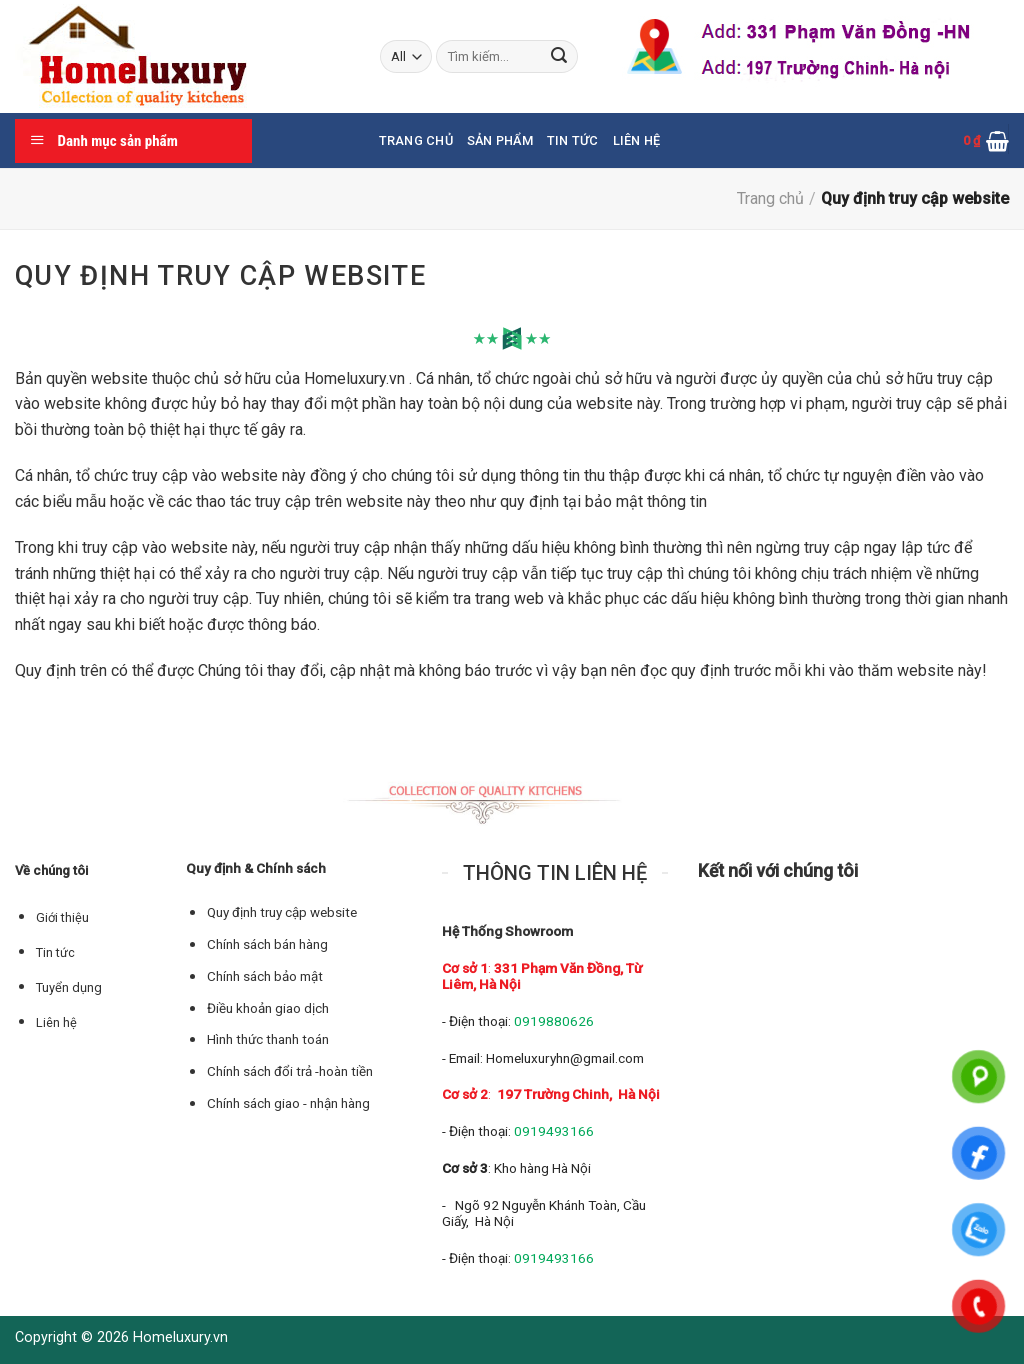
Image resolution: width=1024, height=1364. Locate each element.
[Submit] (560, 57)
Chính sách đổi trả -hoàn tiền (290, 1071)
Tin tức (573, 140)
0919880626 (554, 1021)
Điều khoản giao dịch (268, 1008)
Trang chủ (416, 140)
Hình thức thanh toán (268, 1039)
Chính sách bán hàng (267, 944)
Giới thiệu (62, 917)
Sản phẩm (500, 140)
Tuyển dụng (69, 987)
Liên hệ (56, 1022)
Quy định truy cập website (282, 912)
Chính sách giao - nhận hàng (288, 1103)
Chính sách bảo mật (265, 976)
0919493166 (554, 1131)
